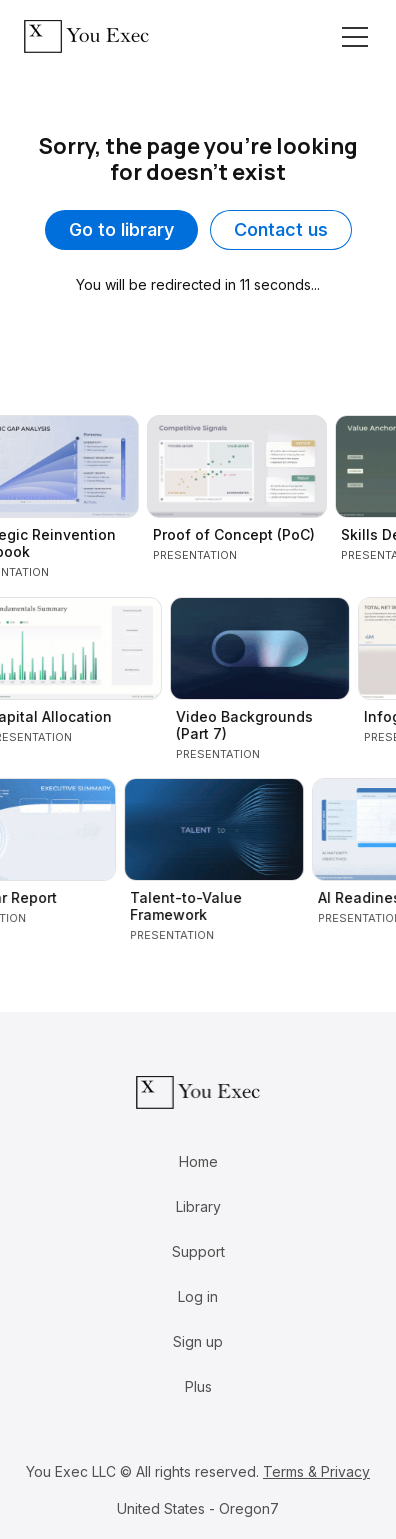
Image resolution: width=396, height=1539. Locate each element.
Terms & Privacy (316, 1471)
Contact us (281, 229)
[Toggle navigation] (355, 37)
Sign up (198, 1341)
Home (198, 1161)
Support (198, 1251)
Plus (198, 1386)
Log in (198, 1296)
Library (198, 1206)
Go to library (121, 229)
